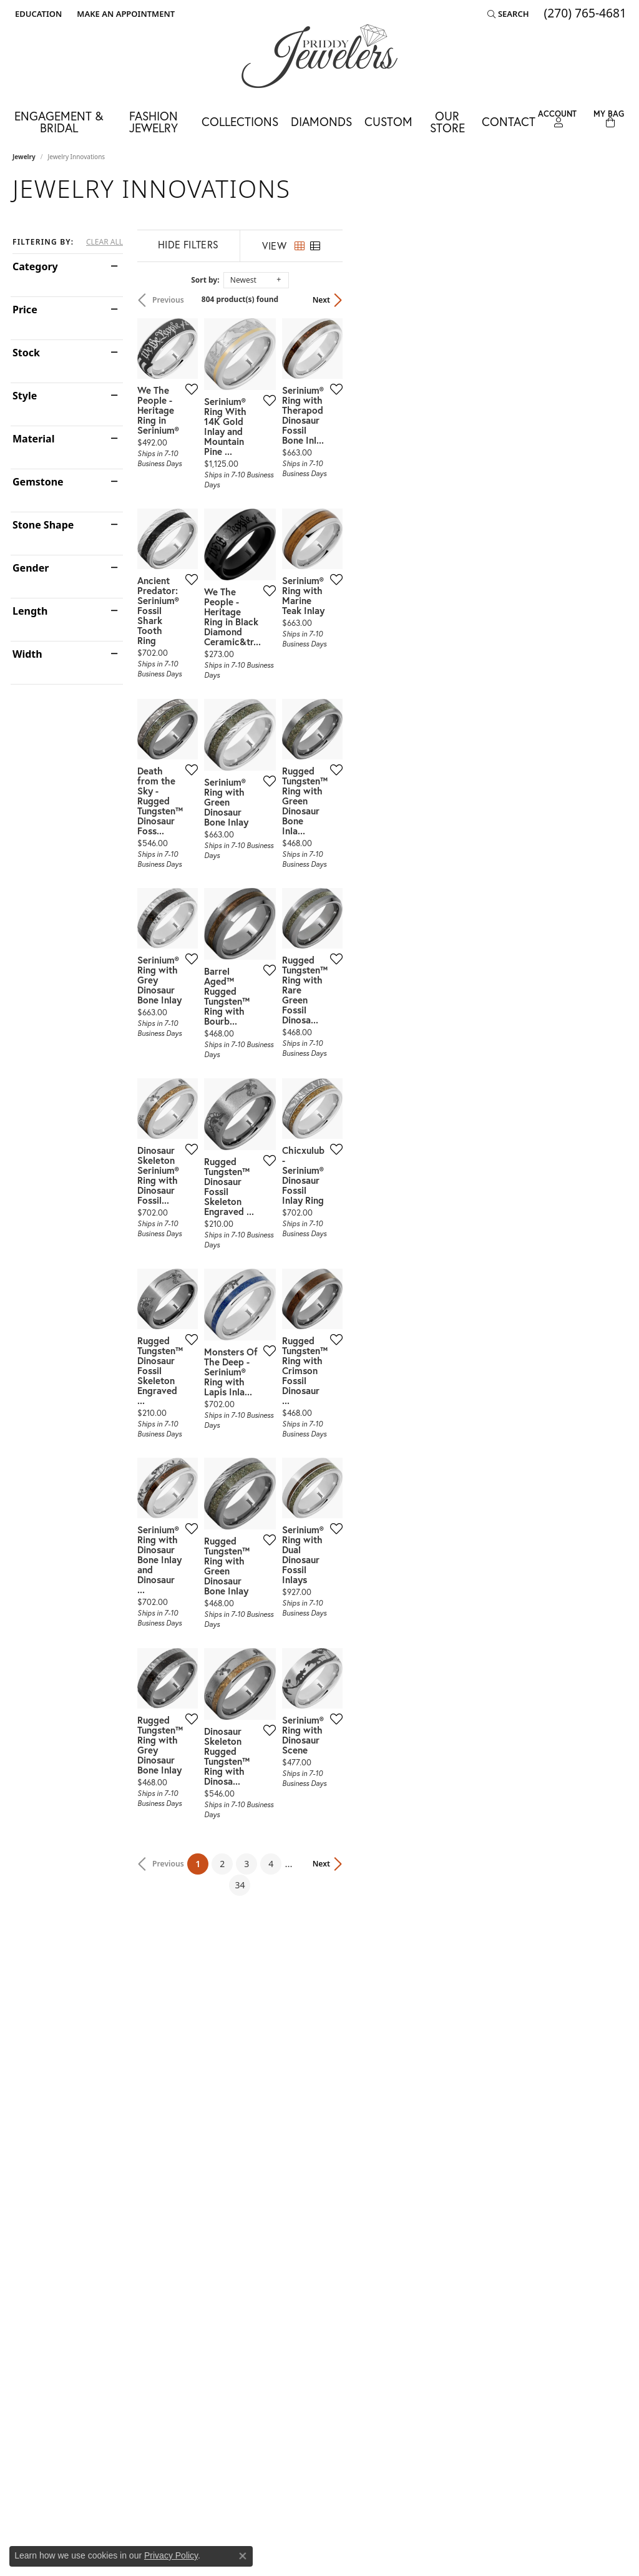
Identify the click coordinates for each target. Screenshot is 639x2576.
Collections (240, 121)
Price (24, 310)
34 (434, 2164)
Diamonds (321, 121)
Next (605, 300)
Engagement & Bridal (58, 121)
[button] (37, 13)
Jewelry (24, 156)
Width (27, 654)
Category (35, 266)
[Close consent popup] (242, 2556)
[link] (124, 13)
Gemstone (38, 482)
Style (24, 396)
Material (33, 439)
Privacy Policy (171, 2555)
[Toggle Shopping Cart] (609, 119)
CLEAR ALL (104, 242)
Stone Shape (43, 525)
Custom (388, 121)
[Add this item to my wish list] (286, 487)
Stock (26, 353)
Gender (30, 568)
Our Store (447, 121)
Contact (508, 121)
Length (29, 611)
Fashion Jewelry (153, 121)
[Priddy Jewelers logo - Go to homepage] (319, 56)
